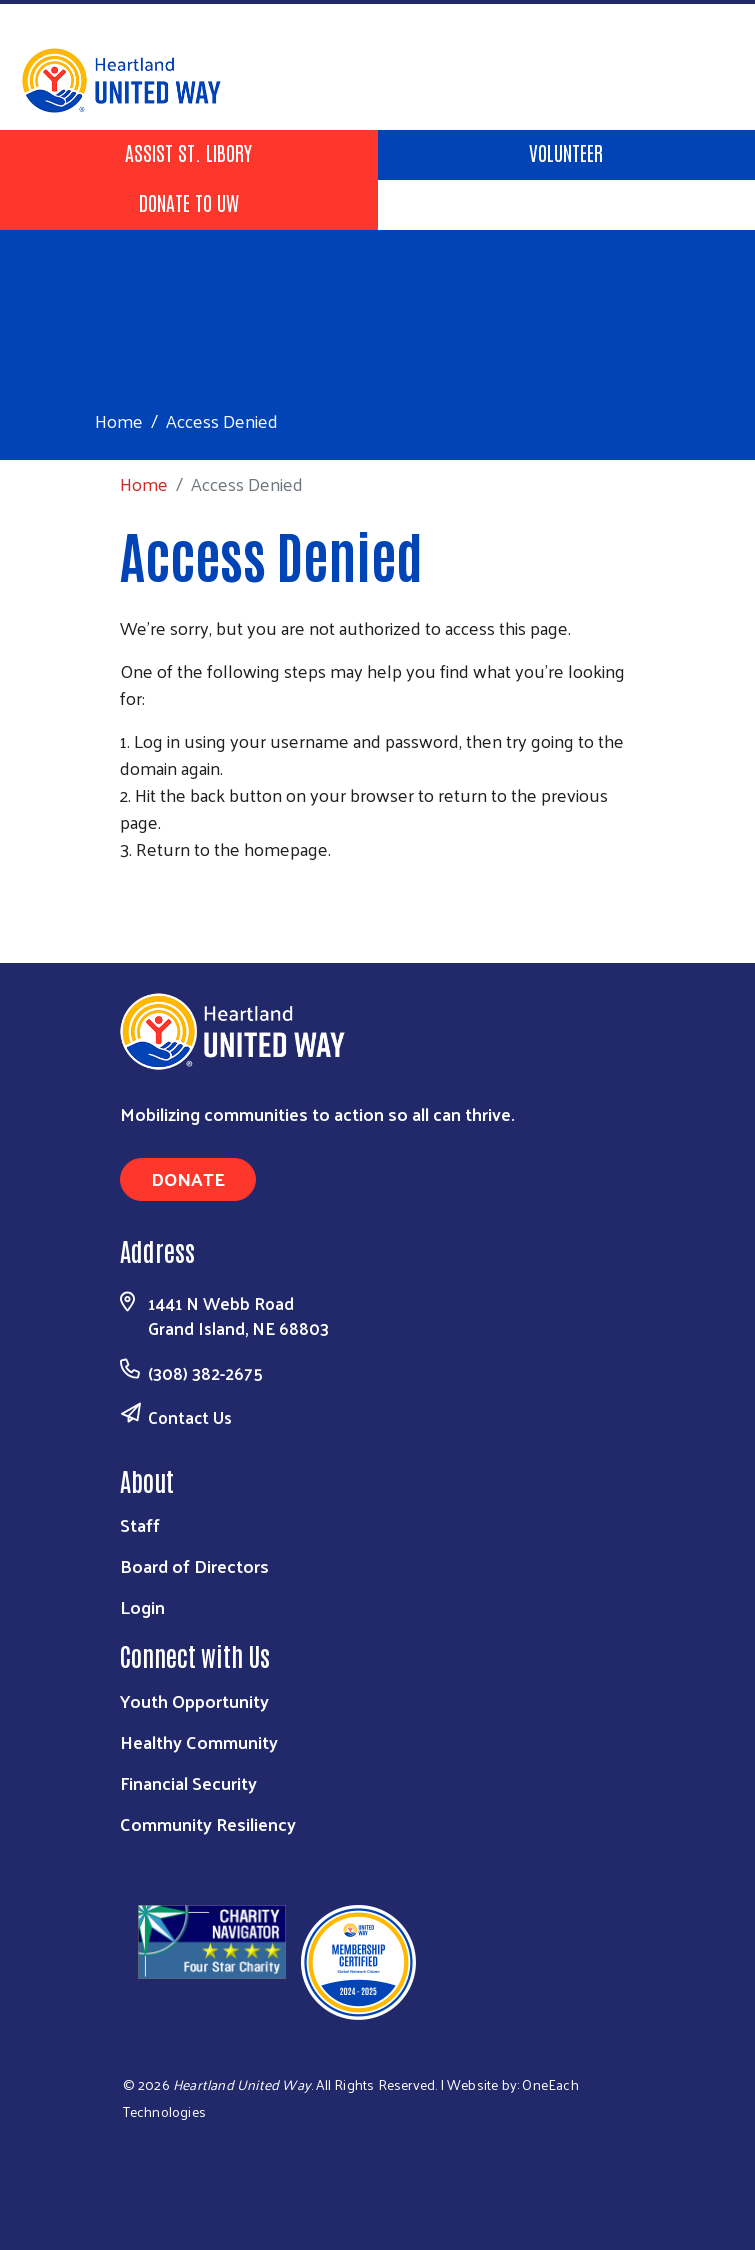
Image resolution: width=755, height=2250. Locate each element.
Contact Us (190, 1417)
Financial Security (188, 1782)
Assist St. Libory (188, 152)
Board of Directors (194, 1565)
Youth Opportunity (194, 1700)
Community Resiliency (208, 1823)
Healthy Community (199, 1741)
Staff (140, 1524)
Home (119, 420)
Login (142, 1606)
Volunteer (566, 152)
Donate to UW (189, 202)
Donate (188, 1178)
